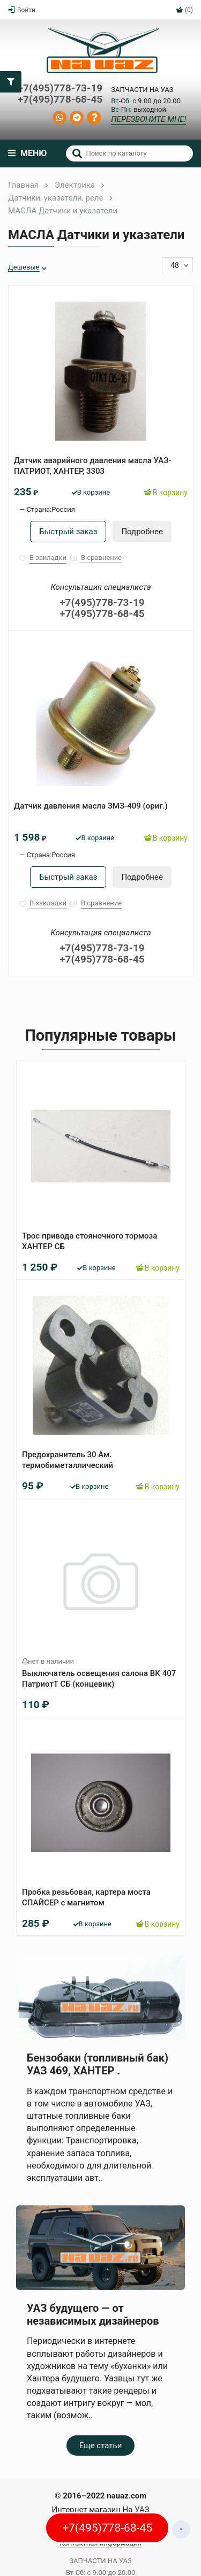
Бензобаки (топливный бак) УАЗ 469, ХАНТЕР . (97, 2064)
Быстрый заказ (68, 531)
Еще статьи (100, 2445)
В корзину (166, 492)
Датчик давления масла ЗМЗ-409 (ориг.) (91, 806)
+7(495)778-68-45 (60, 99)
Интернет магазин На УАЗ (100, 2510)
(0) (184, 10)
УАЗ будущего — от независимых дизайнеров (93, 2314)
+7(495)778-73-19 (60, 88)
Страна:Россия (50, 509)
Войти (21, 10)
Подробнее (142, 531)
